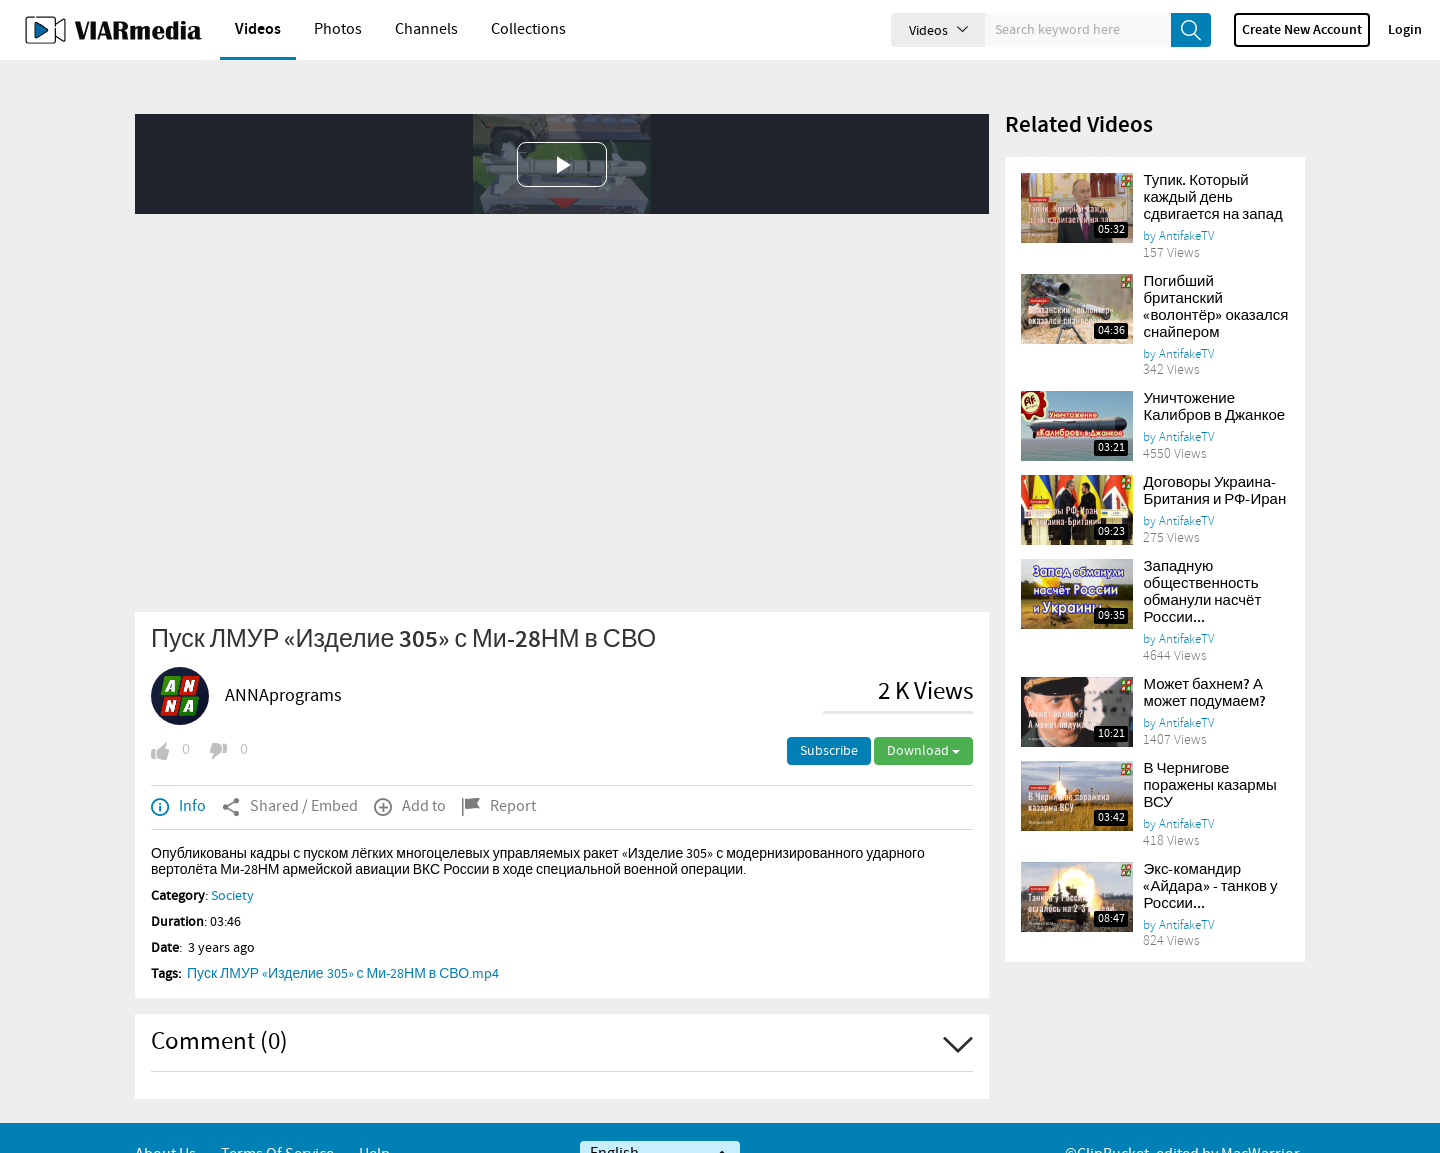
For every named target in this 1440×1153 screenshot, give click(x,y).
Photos (338, 29)
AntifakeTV (1186, 202)
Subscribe (829, 717)
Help (374, 1120)
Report (499, 773)
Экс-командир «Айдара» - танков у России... (1210, 853)
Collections (528, 29)
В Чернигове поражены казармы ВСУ (1209, 752)
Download (923, 717)
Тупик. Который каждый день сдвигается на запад (1212, 164)
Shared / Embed (290, 773)
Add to (410, 773)
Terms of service (277, 1120)
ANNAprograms (283, 662)
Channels (426, 29)
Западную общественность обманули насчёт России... (1202, 558)
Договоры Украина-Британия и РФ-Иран (1214, 457)
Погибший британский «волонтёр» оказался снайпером (1215, 273)
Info (178, 773)
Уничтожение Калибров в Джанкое (1214, 373)
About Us (165, 1120)
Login (1405, 30)
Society (232, 862)
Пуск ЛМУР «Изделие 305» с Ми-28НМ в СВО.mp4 (343, 940)
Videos (258, 29)
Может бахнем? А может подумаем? (1204, 659)
